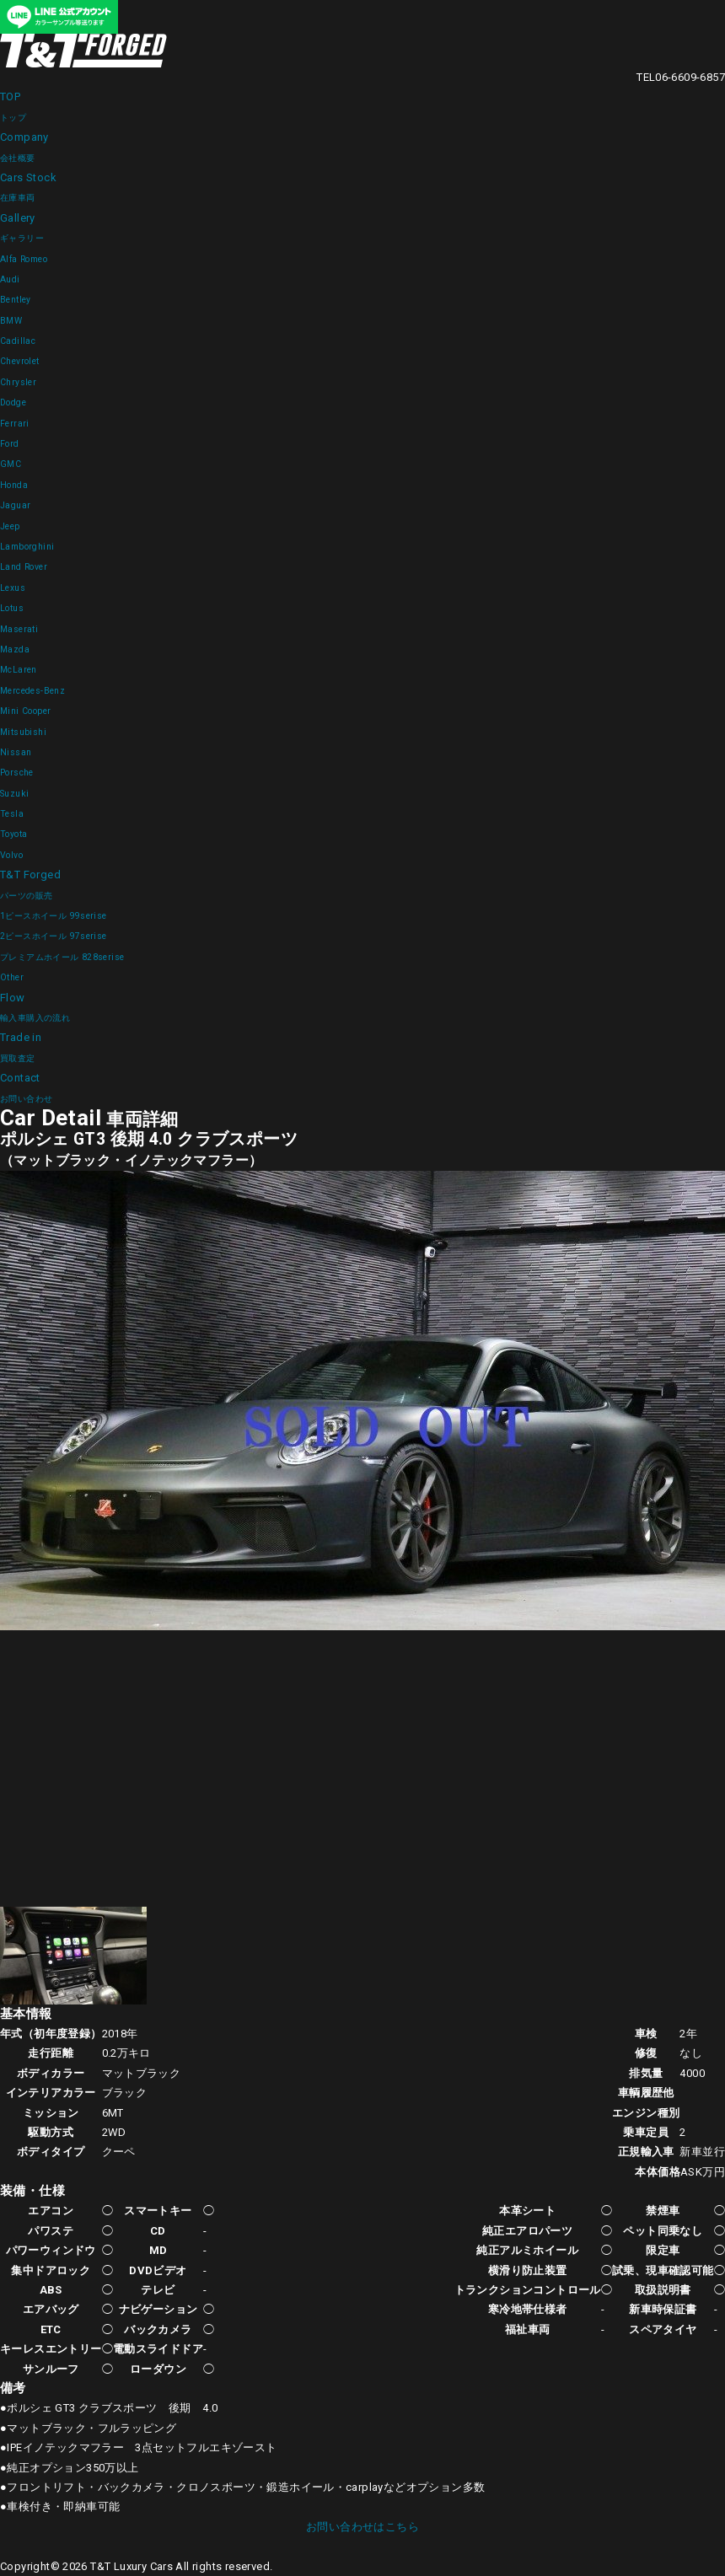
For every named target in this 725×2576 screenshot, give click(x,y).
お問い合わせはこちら (362, 2526)
